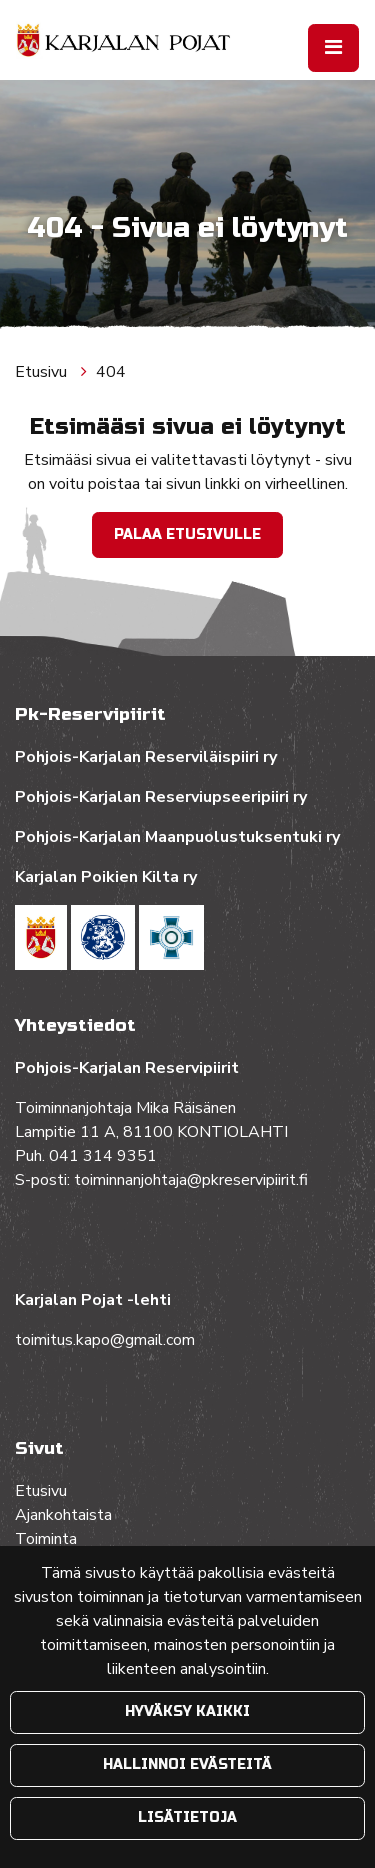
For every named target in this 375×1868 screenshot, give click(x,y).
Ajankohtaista (63, 1515)
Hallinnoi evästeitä (187, 1764)
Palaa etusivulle (187, 534)
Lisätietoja (187, 1817)
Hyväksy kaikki (187, 1711)
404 (111, 372)
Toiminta (48, 1539)
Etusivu (43, 372)
